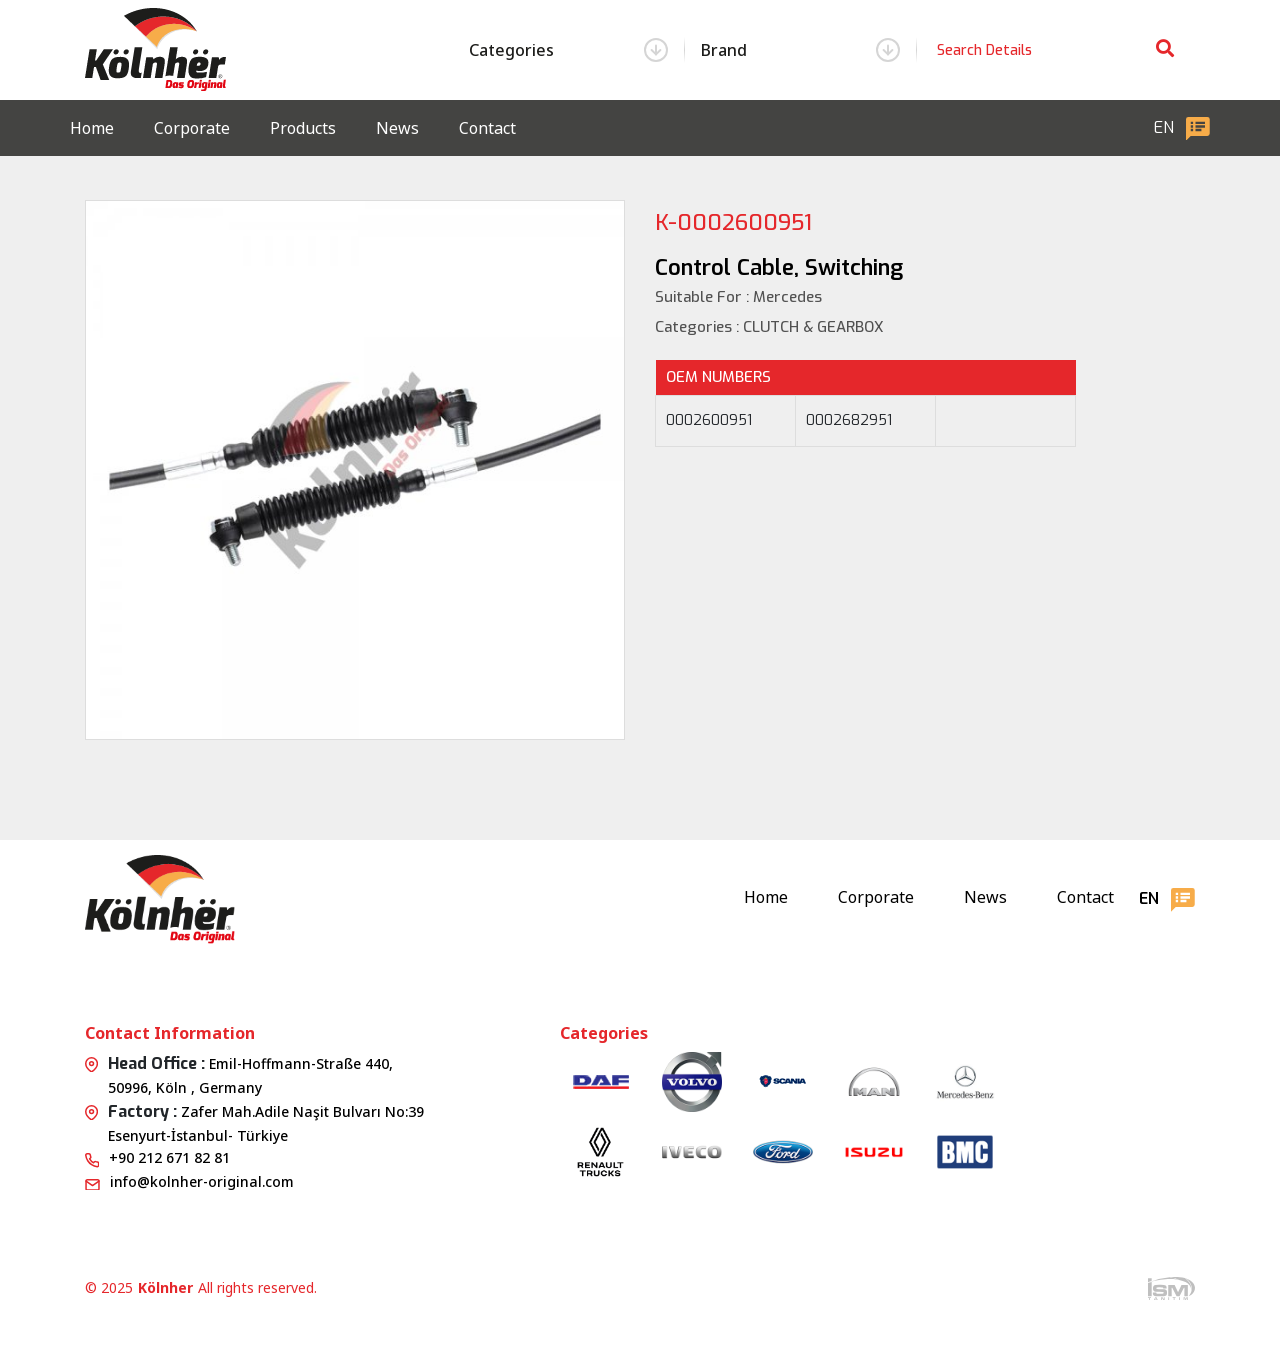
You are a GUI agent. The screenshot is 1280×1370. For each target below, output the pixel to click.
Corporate (192, 128)
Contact (487, 128)
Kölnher (165, 1288)
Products (303, 128)
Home (92, 128)
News (397, 128)
